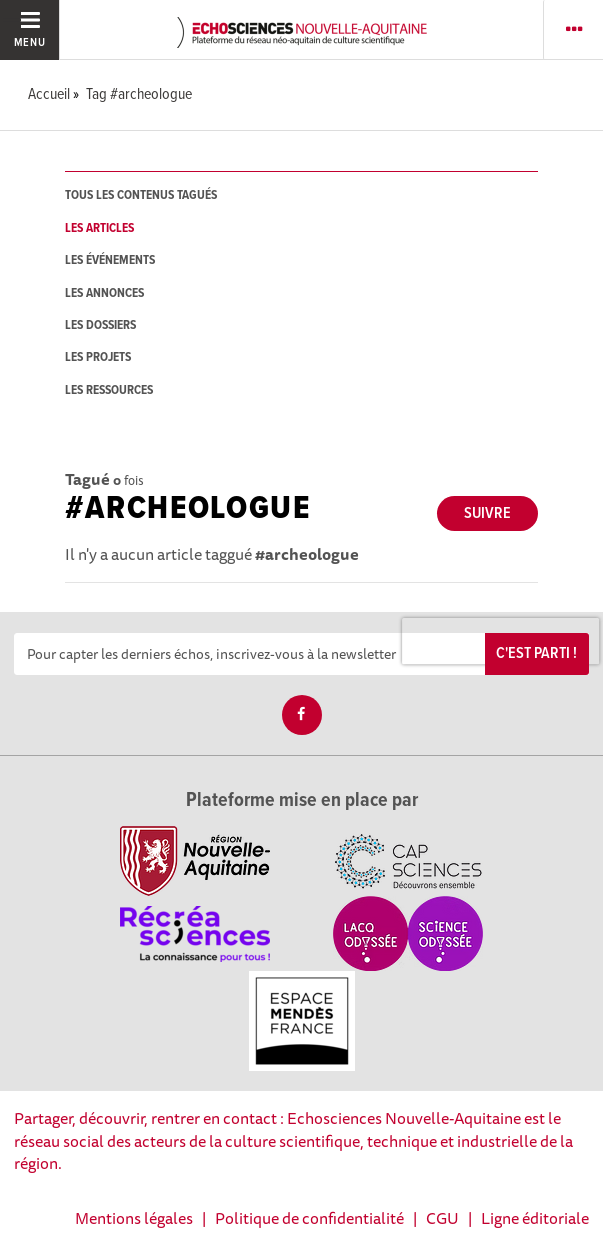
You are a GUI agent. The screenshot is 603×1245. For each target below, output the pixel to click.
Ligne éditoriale (535, 1218)
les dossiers (100, 325)
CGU (442, 1218)
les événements (110, 260)
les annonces (104, 293)
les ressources (109, 390)
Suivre (487, 513)
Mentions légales (134, 1218)
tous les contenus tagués (141, 195)
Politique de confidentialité (309, 1218)
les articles (99, 228)
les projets (98, 357)
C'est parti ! (536, 653)
